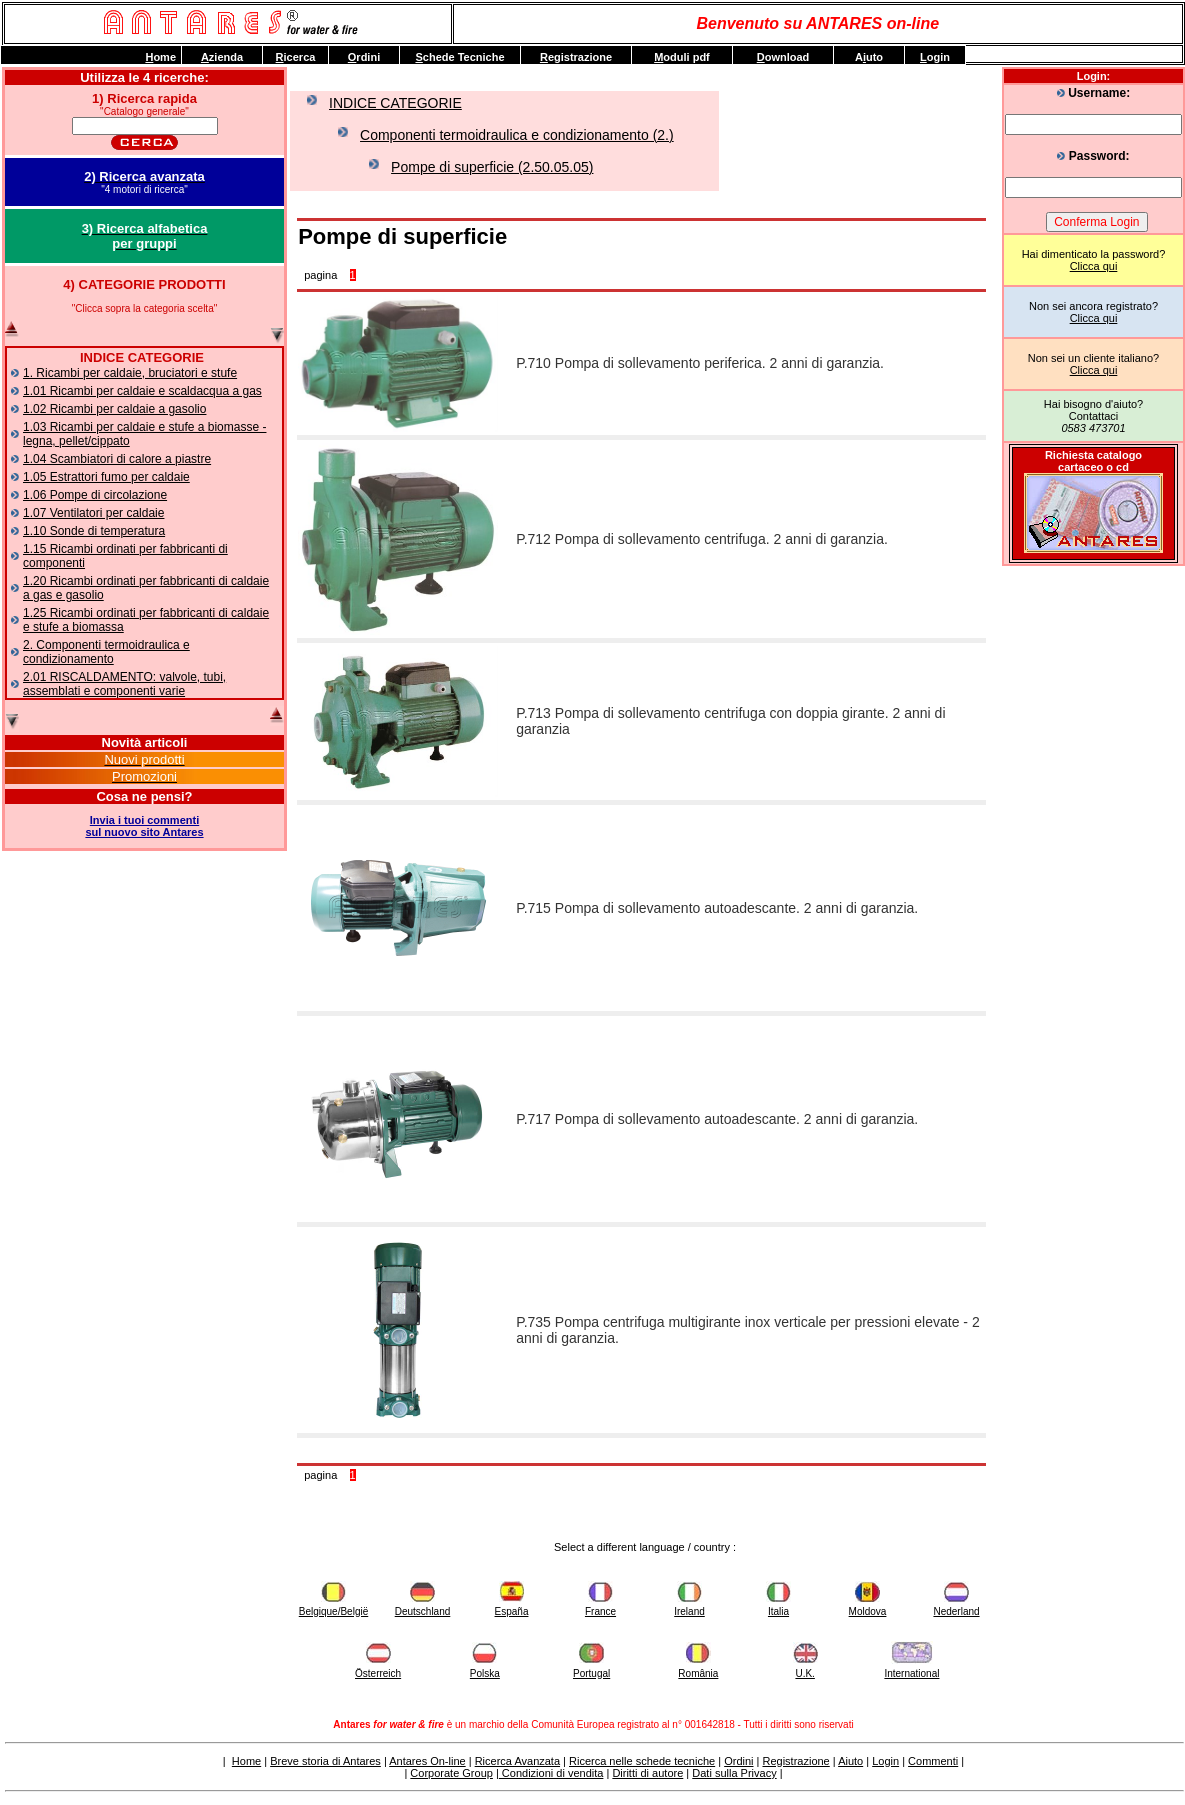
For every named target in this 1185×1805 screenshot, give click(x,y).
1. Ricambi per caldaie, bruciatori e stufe (130, 373)
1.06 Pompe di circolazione (95, 495)
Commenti (933, 1761)
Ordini (738, 1761)
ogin (935, 57)
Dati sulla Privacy (734, 1773)
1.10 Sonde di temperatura (94, 531)
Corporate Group (451, 1773)
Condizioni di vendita (551, 1773)
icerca (296, 57)
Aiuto (850, 1761)
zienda (222, 57)
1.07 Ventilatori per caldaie (93, 513)
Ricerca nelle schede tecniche (642, 1761)
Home (246, 1761)
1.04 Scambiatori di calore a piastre (117, 459)
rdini (364, 57)
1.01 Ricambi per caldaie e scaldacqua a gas (142, 391)
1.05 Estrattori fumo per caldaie (106, 477)
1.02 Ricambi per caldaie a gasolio (114, 409)
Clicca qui (1094, 266)
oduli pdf (682, 57)
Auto (869, 57)
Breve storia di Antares (325, 1761)
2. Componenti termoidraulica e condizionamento (106, 652)
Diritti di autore (647, 1773)
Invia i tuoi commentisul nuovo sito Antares (144, 826)
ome (160, 57)
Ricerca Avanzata (517, 1761)
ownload (783, 57)
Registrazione (795, 1761)
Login (885, 1761)
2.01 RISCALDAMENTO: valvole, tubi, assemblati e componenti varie (124, 684)
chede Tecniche (459, 57)
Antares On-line (427, 1761)
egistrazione (576, 57)
